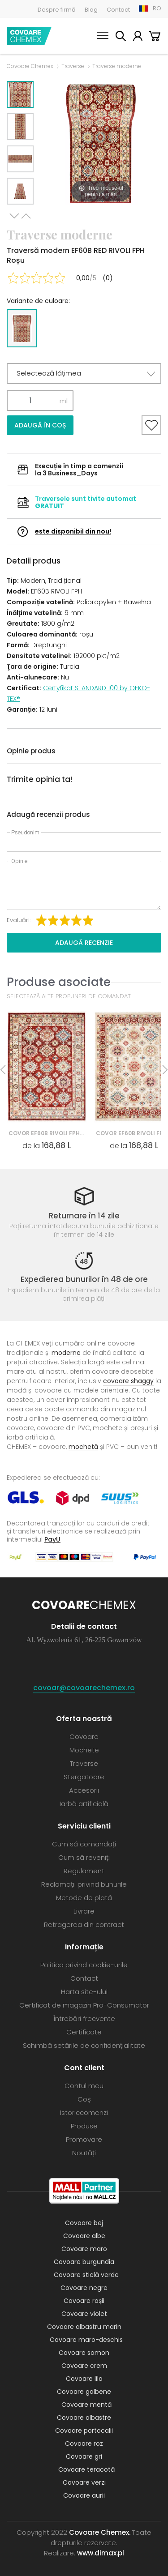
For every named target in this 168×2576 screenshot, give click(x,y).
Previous (26, 216)
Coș (154, 37)
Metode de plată (84, 1897)
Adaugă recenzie (84, 942)
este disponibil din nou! (73, 531)
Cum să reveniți (84, 1857)
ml (64, 401)
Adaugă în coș (40, 425)
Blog (91, 9)
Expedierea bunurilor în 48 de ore (84, 1279)
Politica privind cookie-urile (84, 1964)
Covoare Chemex (29, 36)
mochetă (83, 1446)
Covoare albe (84, 2235)
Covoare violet (84, 2313)
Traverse (72, 66)
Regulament (84, 1870)
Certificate (84, 2032)
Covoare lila (84, 2378)
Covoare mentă (86, 2404)
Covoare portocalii (84, 2430)
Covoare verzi (84, 2482)
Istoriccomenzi (84, 2112)
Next (14, 216)
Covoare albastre (84, 2417)
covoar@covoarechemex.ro (84, 1688)
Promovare (84, 2139)
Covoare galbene (84, 2391)
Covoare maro (84, 2248)
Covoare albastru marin (84, 2326)
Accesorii (84, 1790)
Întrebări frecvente (84, 2018)
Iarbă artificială (84, 1803)
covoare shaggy (128, 1380)
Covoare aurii (84, 2495)
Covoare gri (84, 2456)
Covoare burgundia (84, 2261)
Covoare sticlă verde (86, 2274)
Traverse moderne (116, 66)
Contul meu (137, 37)
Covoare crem (84, 2365)
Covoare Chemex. (99, 2532)
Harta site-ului (84, 1991)
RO (157, 8)
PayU (52, 1539)
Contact (118, 9)
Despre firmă (57, 9)
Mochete (84, 1750)
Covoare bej (84, 2222)
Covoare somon (84, 2352)
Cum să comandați (84, 1844)
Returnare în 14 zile (84, 1215)
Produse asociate (59, 982)
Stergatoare (84, 1776)
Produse (84, 2126)
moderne (66, 1352)
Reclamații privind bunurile (84, 1884)
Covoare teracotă (86, 2469)
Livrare (84, 1911)
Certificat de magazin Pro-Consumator (84, 2005)
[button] (84, 373)
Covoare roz (84, 2443)
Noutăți (84, 2152)
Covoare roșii (84, 2300)
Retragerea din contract (84, 1924)
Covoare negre (84, 2287)
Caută (120, 37)
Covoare (84, 1736)
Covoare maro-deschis (86, 2339)
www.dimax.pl (100, 2553)
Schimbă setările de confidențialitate (84, 2045)
